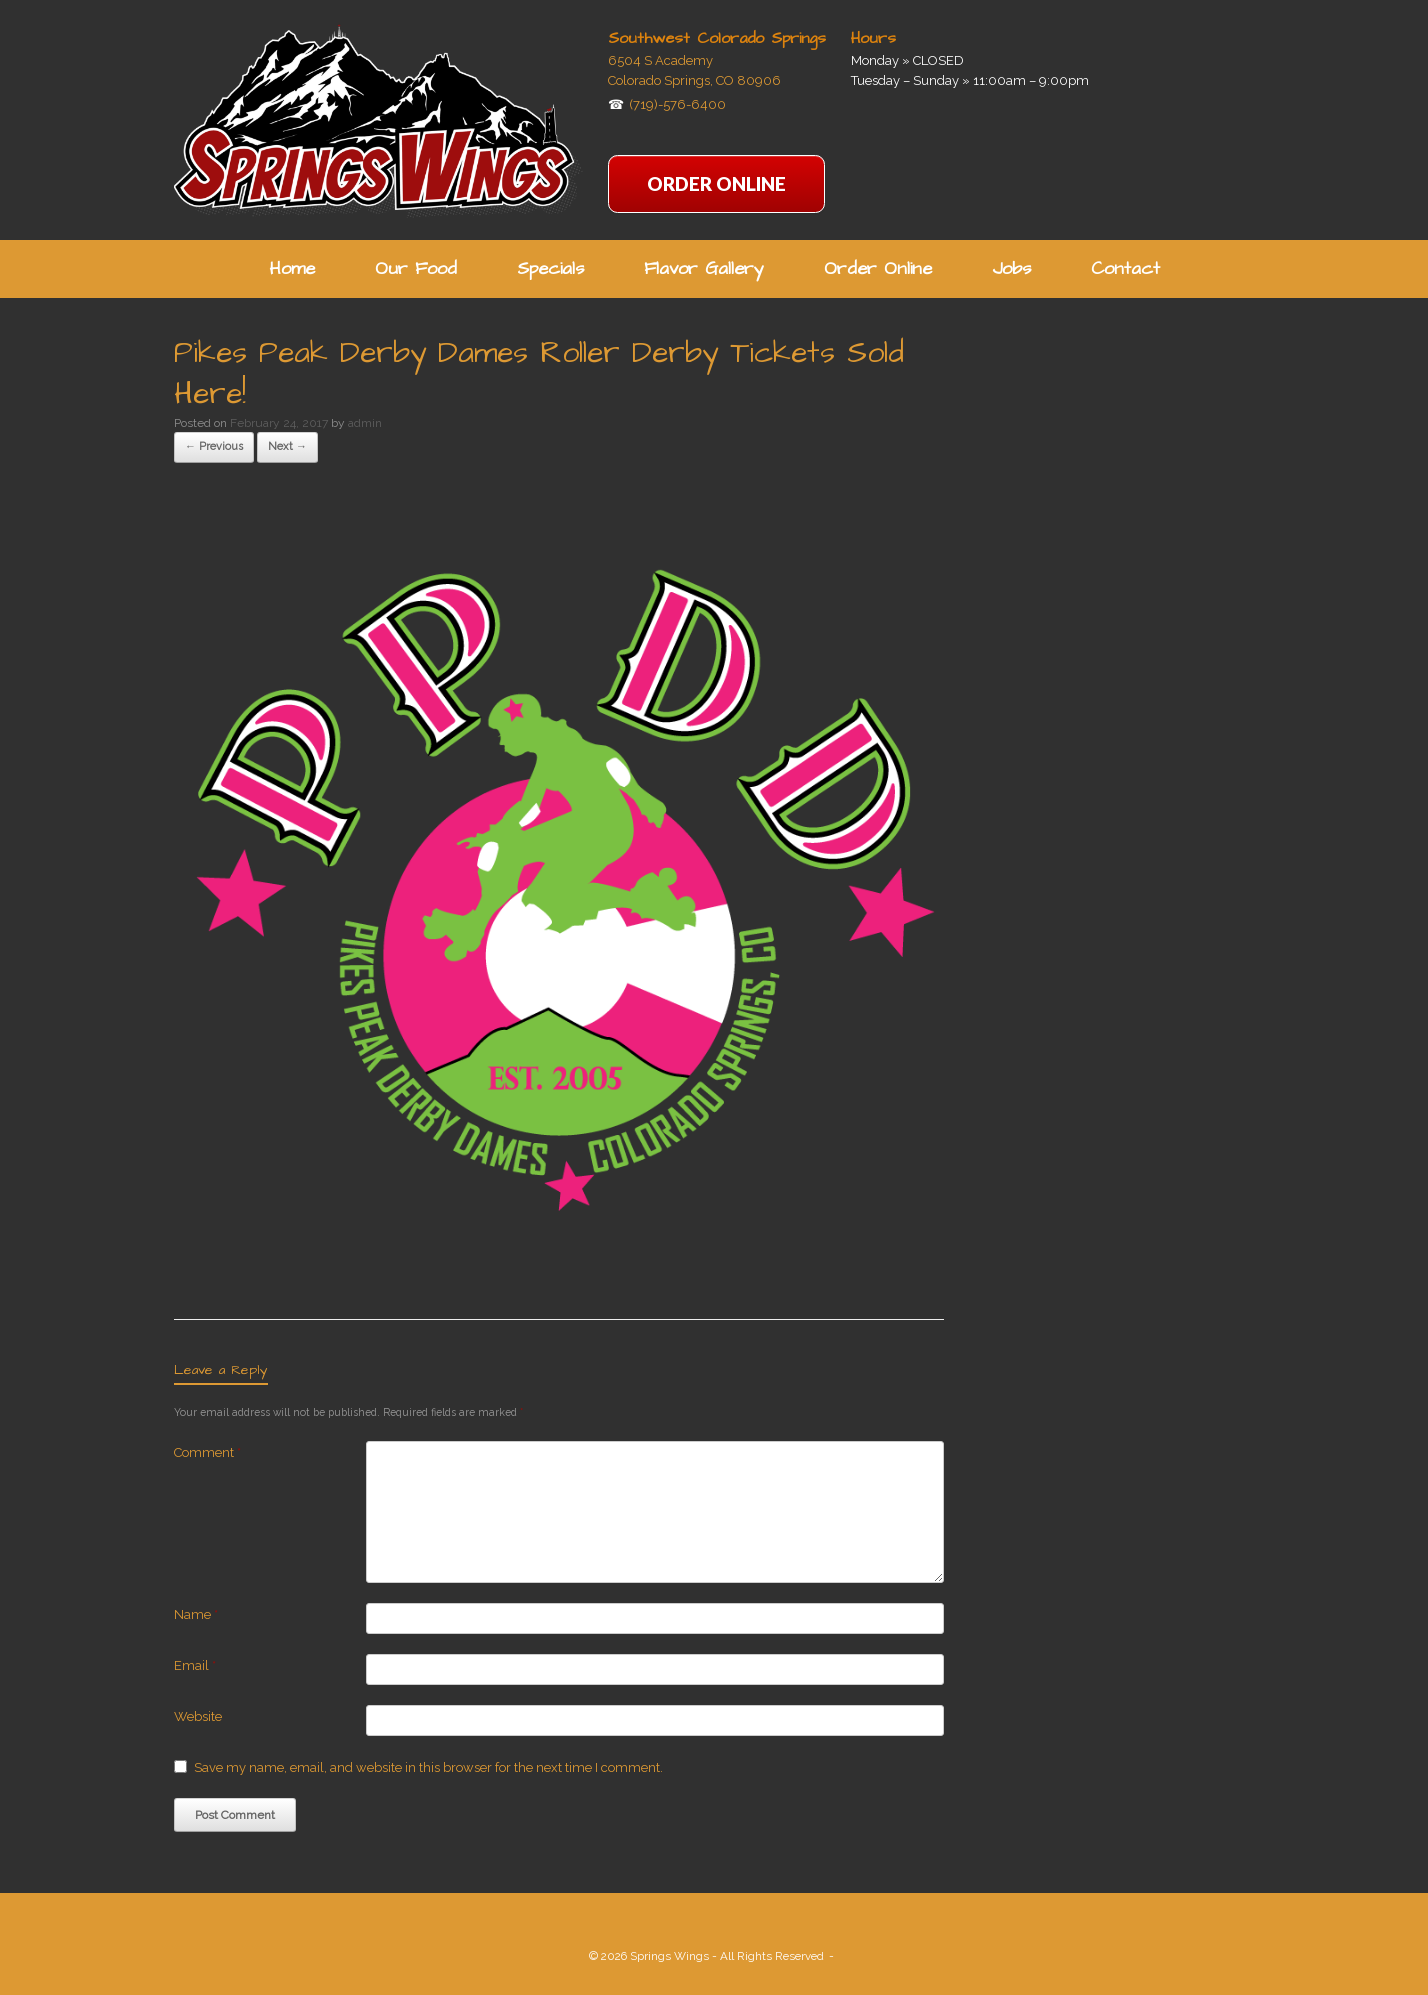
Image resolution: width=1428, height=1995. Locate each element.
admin (365, 423)
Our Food (416, 268)
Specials (550, 268)
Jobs (1011, 268)
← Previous (214, 446)
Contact (1125, 268)
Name (196, 1614)
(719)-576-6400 (677, 104)
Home (292, 268)
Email (195, 1665)
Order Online (878, 268)
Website (198, 1716)
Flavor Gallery (704, 268)
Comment (207, 1452)
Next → (287, 446)
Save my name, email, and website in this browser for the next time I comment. (428, 1767)
